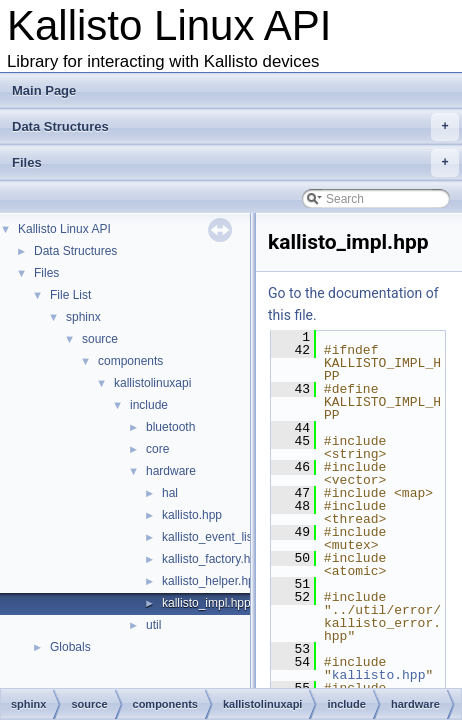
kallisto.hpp (192, 515)
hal (170, 493)
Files (235, 163)
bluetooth (170, 427)
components (130, 361)
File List (70, 295)
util (153, 625)
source (100, 339)
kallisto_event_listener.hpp (232, 537)
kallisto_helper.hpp (211, 581)
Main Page (44, 90)
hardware (171, 471)
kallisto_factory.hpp (213, 559)
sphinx (83, 317)
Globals (70, 647)
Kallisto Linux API (64, 229)
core (157, 449)
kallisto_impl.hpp (206, 603)
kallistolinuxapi (152, 383)
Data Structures (235, 127)
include (149, 405)
